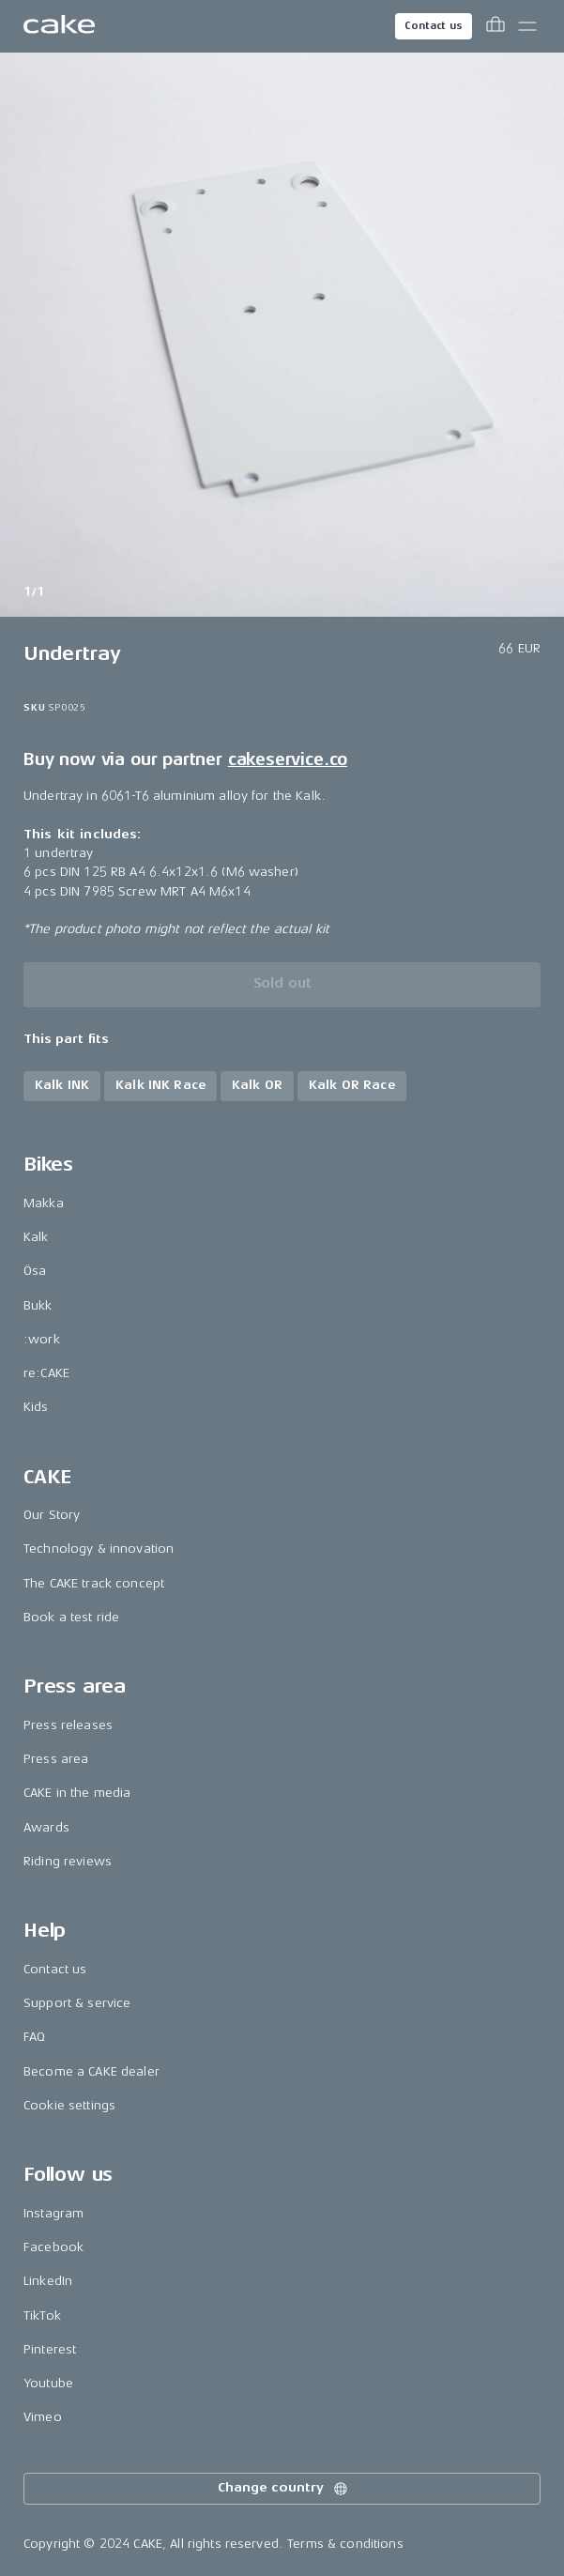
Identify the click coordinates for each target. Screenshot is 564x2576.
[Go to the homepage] (59, 26)
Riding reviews (67, 1861)
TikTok (42, 2315)
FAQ (34, 2037)
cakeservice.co (287, 759)
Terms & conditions (345, 2544)
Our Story (51, 1515)
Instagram (53, 2213)
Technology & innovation (98, 1548)
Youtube (48, 2383)
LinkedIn (47, 2281)
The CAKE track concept (93, 1583)
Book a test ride (71, 1617)
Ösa (34, 1271)
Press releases (68, 1725)
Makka (43, 1203)
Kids (36, 1407)
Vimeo (42, 2417)
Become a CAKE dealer (91, 2071)
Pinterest (49, 2349)
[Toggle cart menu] (495, 26)
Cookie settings (69, 2105)
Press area (55, 1759)
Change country (283, 2488)
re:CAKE (46, 1373)
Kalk (36, 1237)
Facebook (53, 2247)
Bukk (38, 1305)
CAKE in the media (76, 1793)
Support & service (76, 2003)
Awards (46, 1827)
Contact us (433, 26)
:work (41, 1339)
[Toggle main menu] (527, 26)
